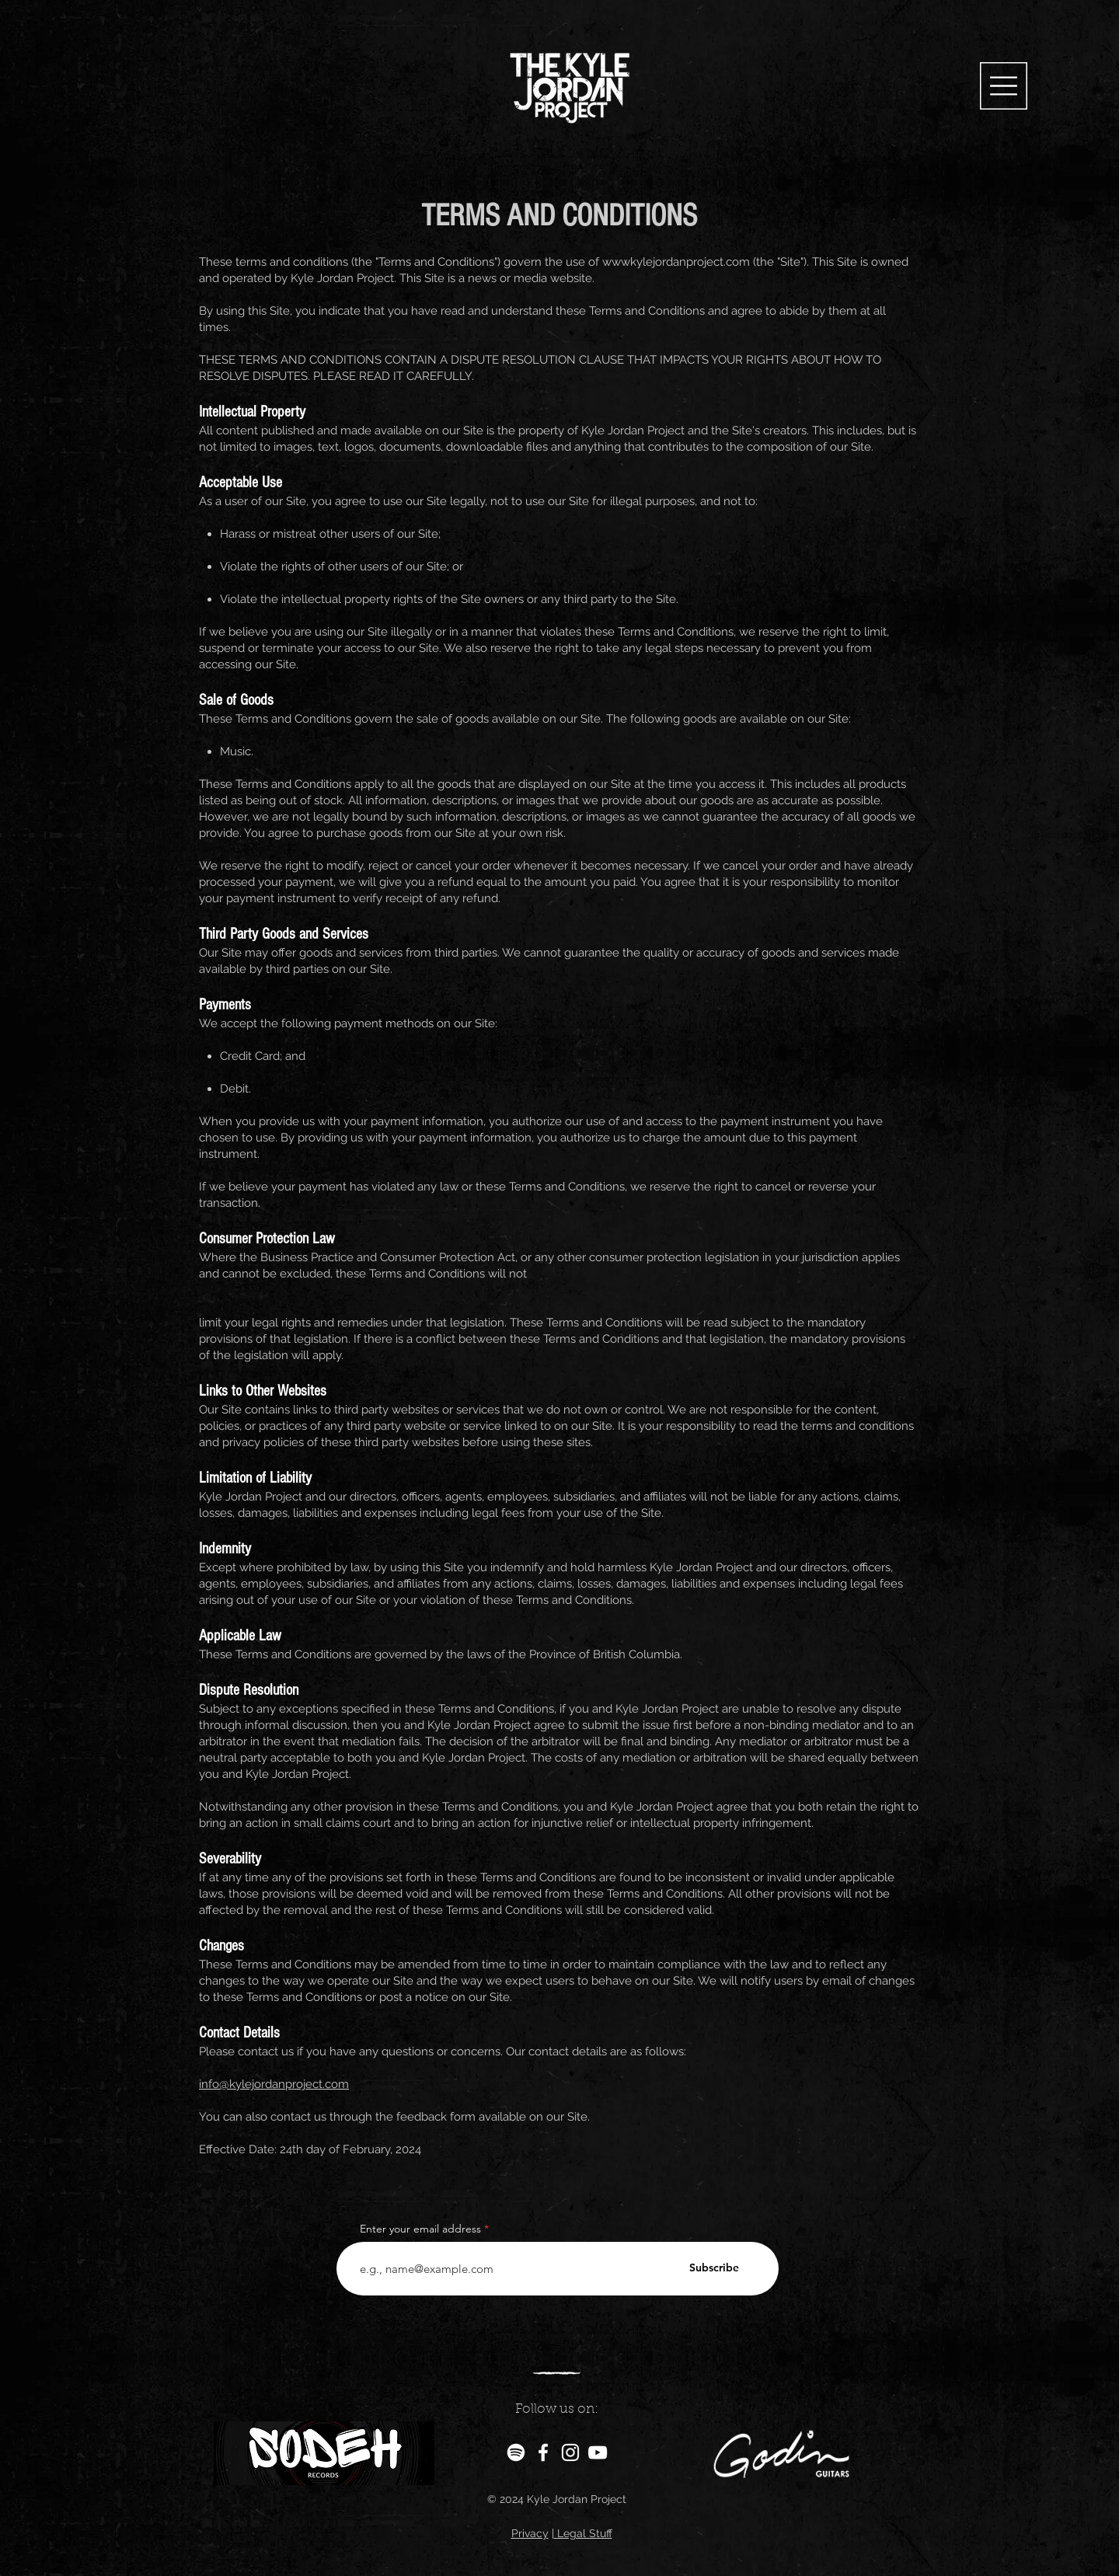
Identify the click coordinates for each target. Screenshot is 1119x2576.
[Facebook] (543, 2452)
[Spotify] (516, 2452)
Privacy (530, 2533)
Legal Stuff (583, 2533)
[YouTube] (597, 2452)
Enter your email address (420, 2228)
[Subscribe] (714, 2267)
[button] (1003, 86)
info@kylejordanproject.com (274, 2084)
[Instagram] (570, 2452)
